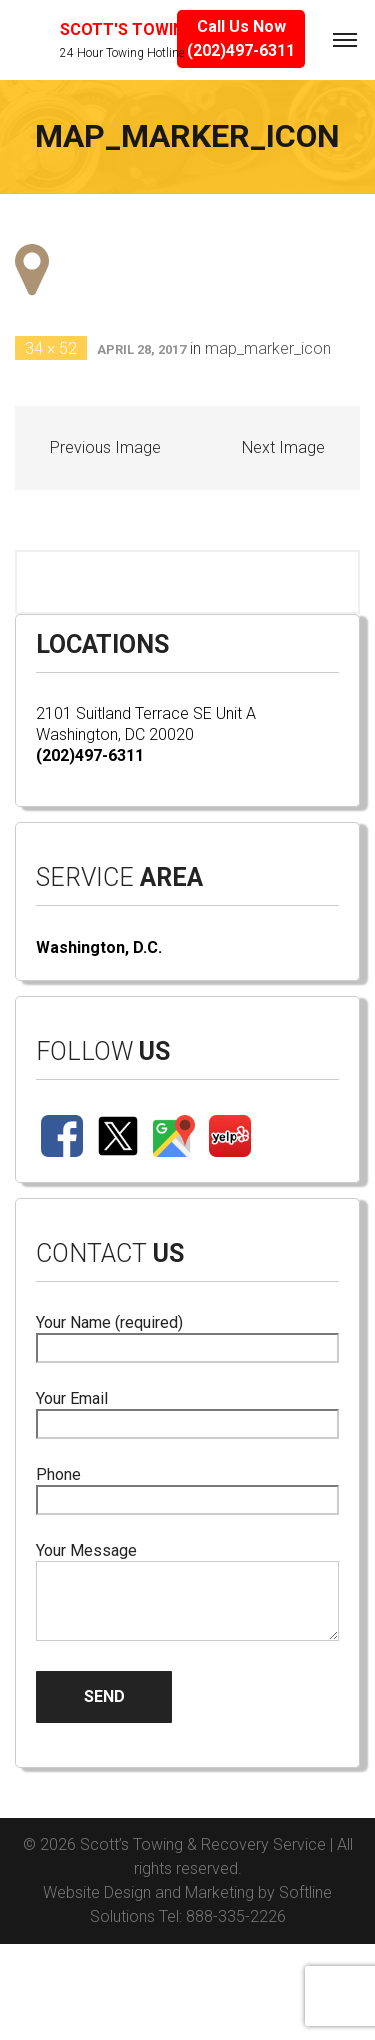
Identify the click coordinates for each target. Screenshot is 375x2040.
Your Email (187, 1411)
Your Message (187, 1593)
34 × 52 (51, 348)
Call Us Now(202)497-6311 (241, 38)
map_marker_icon (268, 348)
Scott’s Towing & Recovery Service (203, 1844)
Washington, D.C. (99, 947)
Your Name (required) (187, 1335)
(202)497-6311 (90, 755)
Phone (187, 1487)
